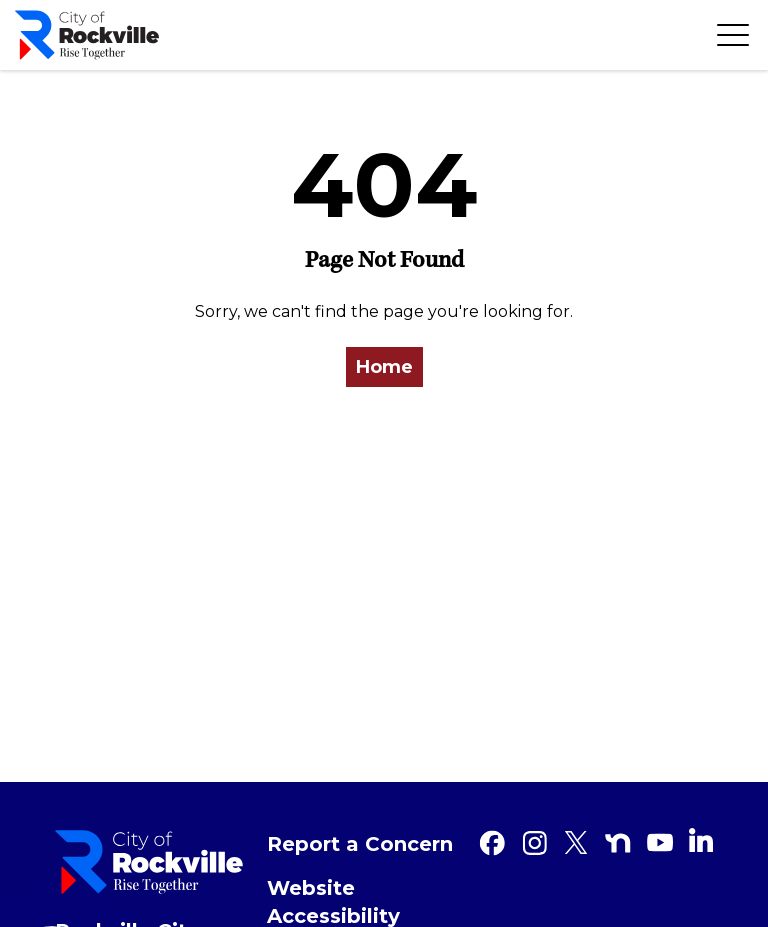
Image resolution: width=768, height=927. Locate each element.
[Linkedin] (701, 840)
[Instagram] (534, 843)
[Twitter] (576, 843)
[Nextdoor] (618, 843)
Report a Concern (360, 844)
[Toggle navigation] (733, 35)
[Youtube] (660, 843)
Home (384, 367)
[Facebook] (492, 843)
